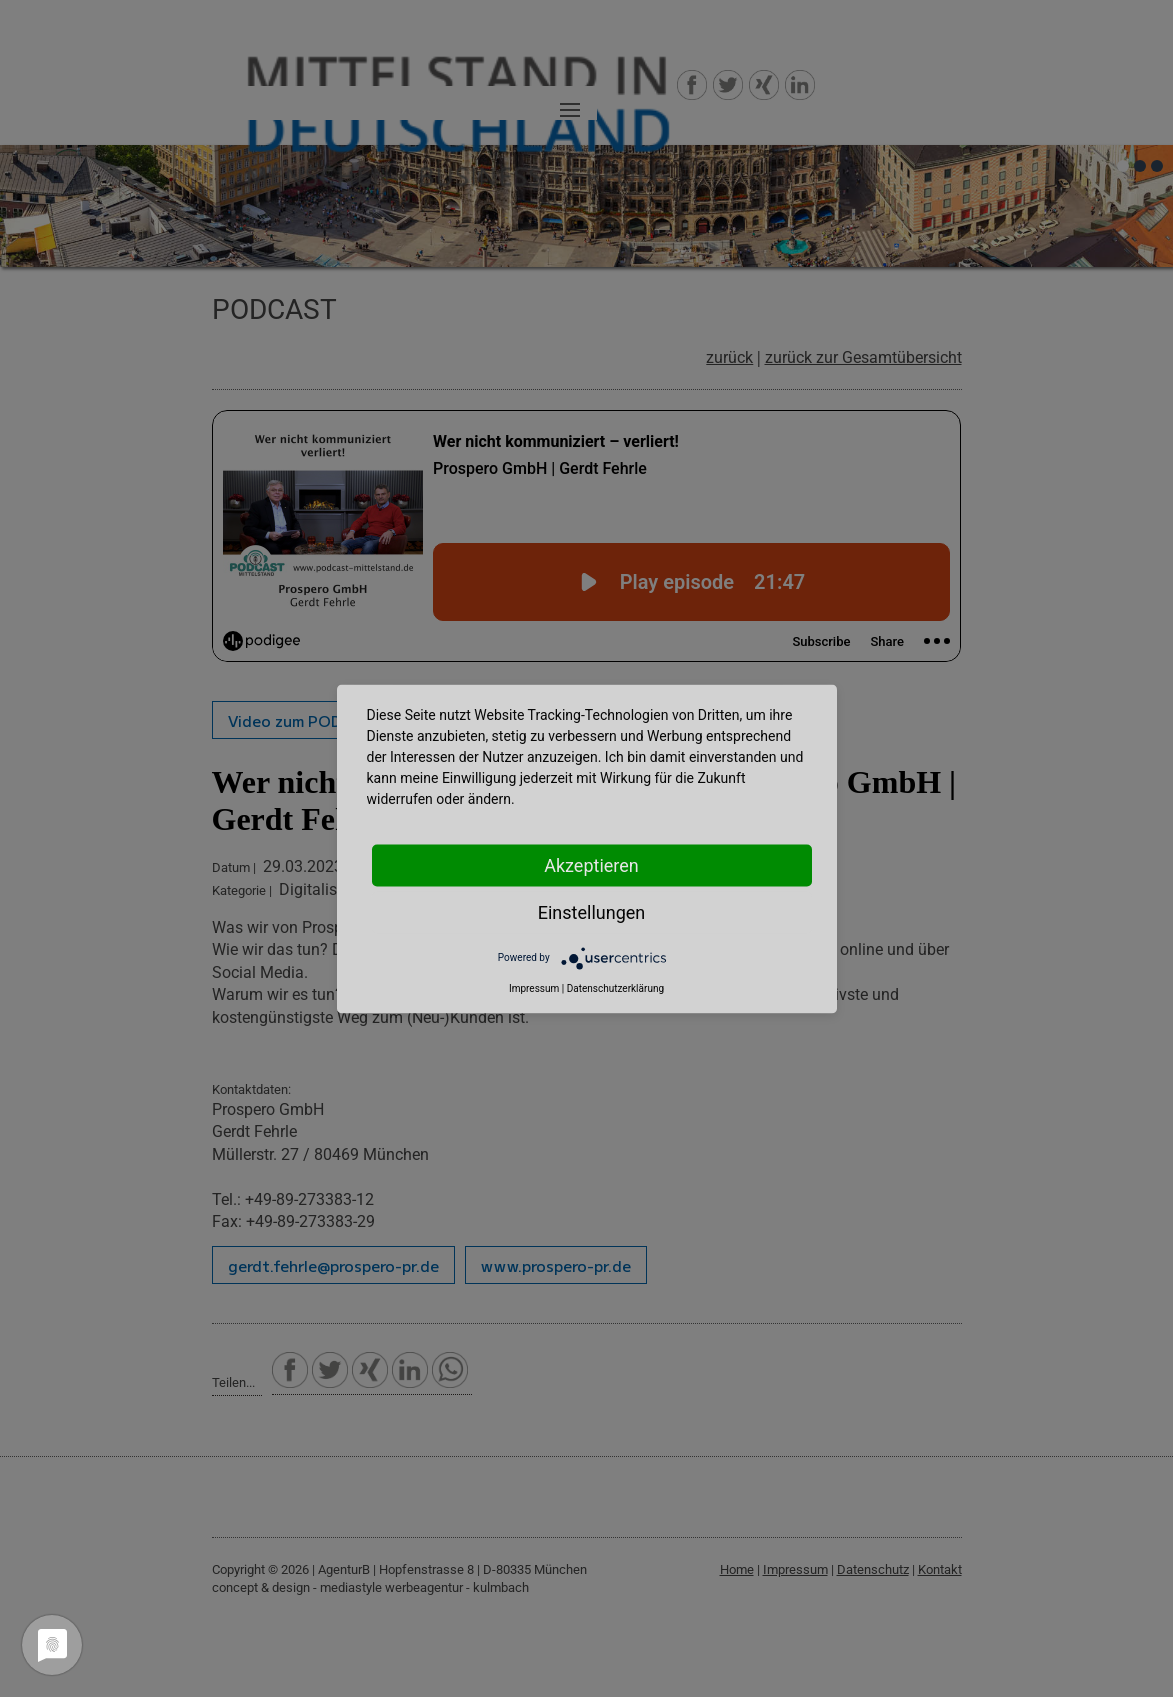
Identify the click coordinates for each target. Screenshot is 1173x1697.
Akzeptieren (591, 864)
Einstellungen (591, 911)
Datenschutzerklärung (615, 987)
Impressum (534, 987)
